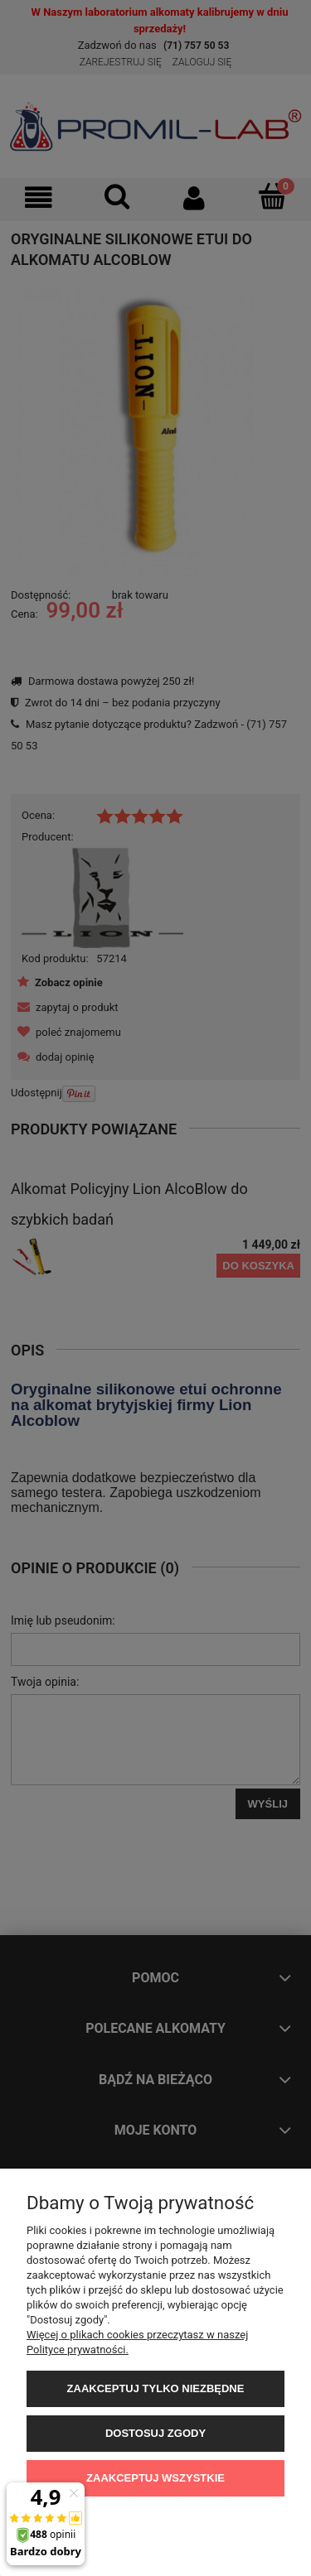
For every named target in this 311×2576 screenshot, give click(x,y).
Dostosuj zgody (155, 2433)
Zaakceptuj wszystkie (155, 2478)
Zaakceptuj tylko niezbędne (156, 2388)
